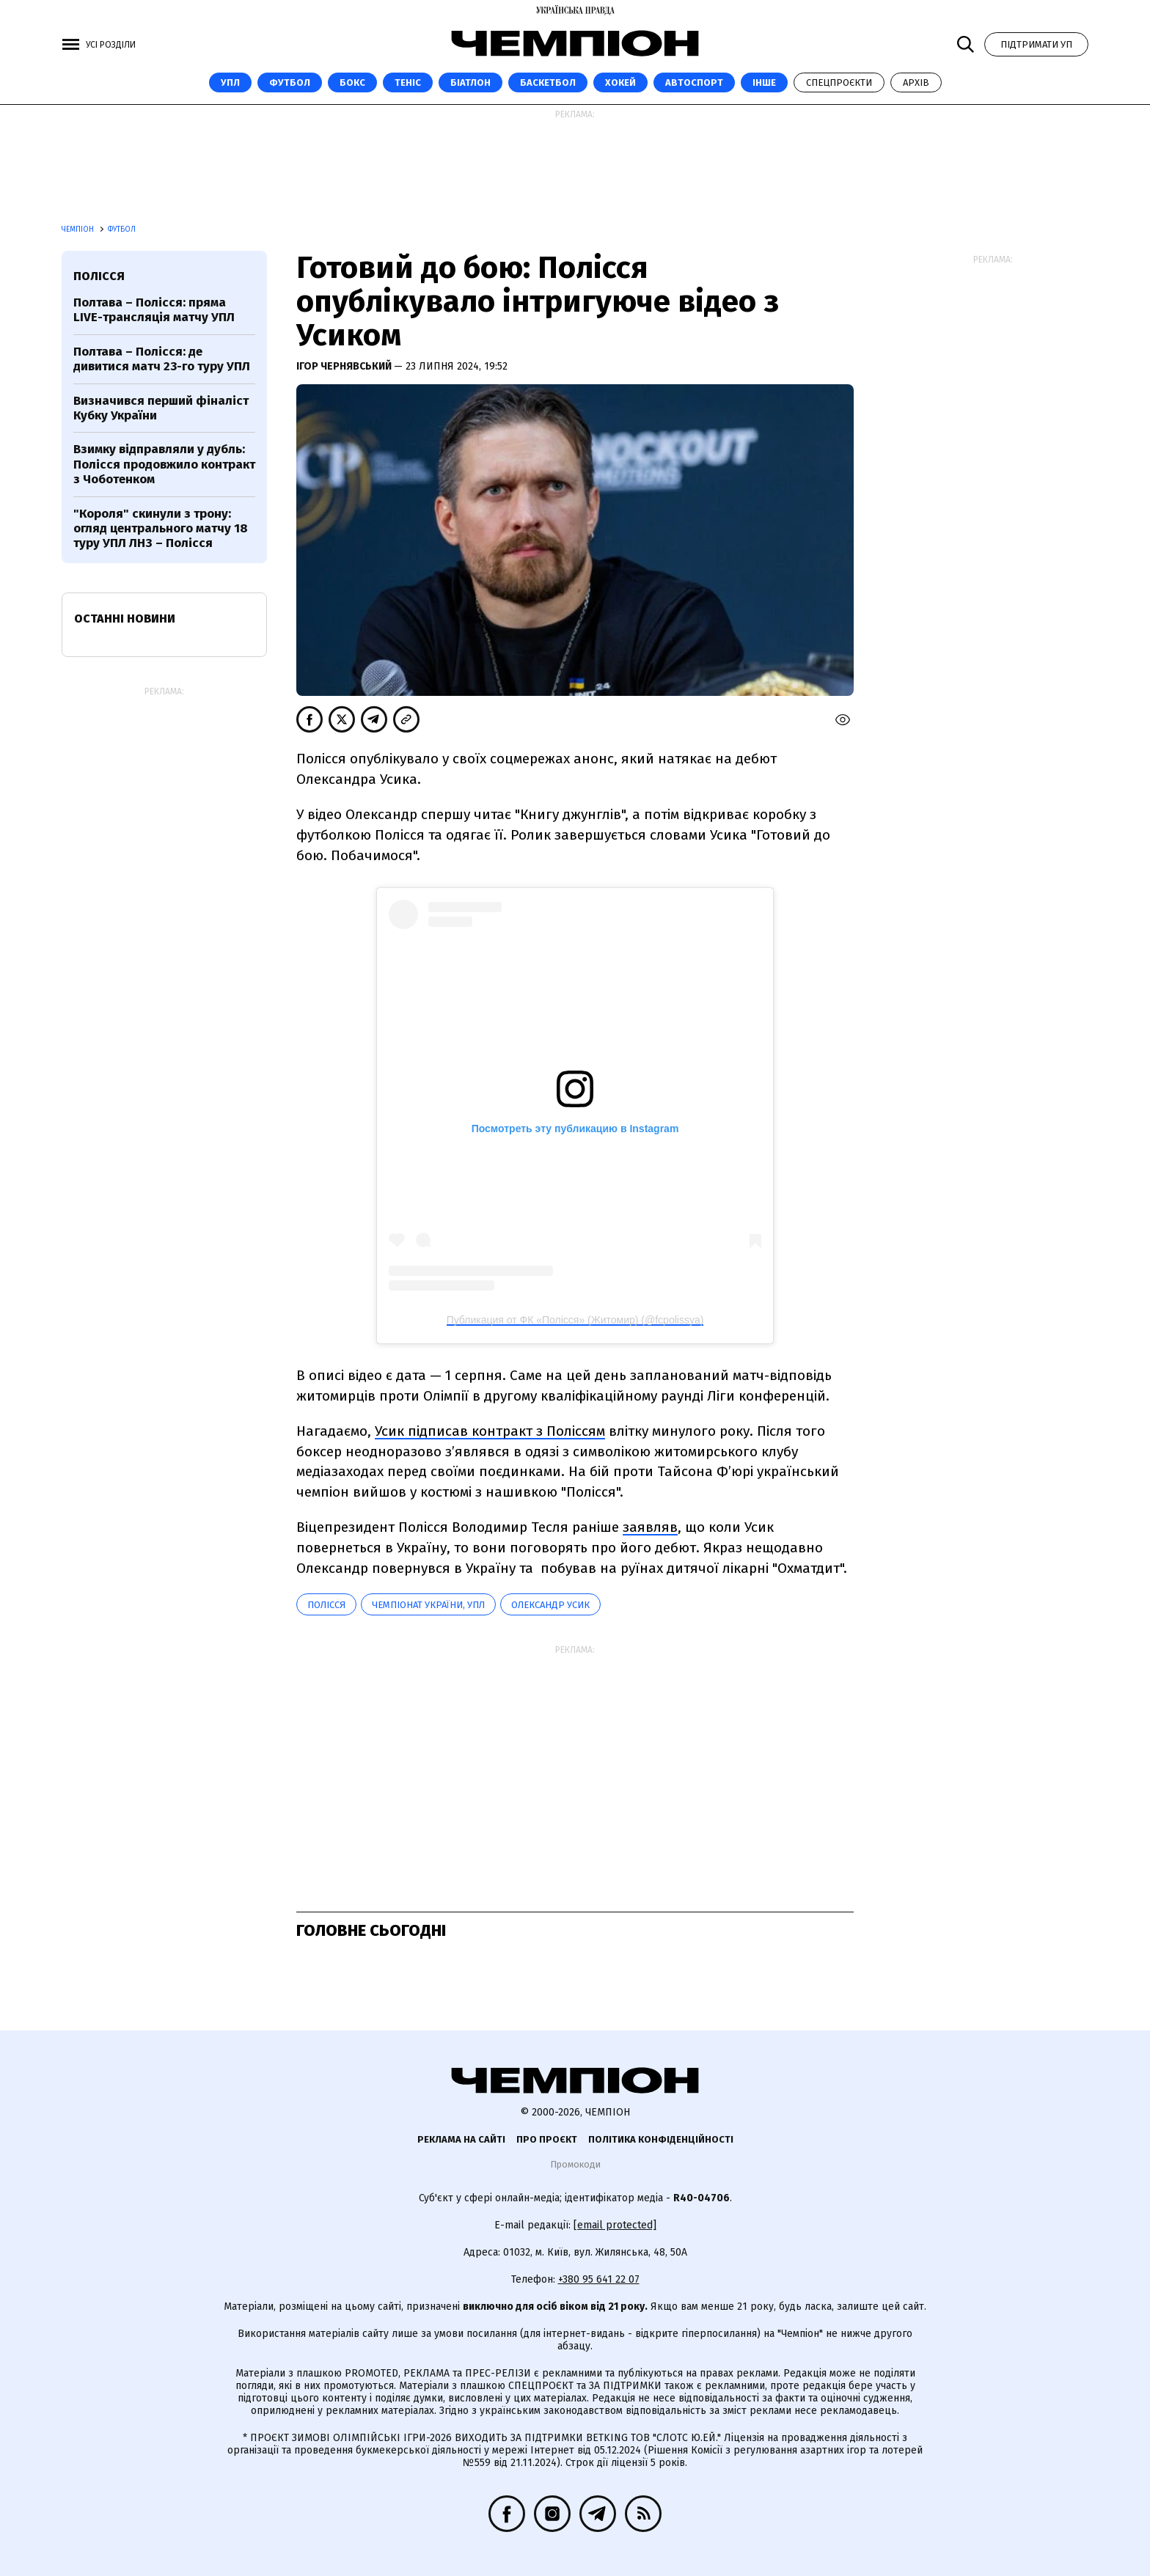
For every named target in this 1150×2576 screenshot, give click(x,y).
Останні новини (124, 618)
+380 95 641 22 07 (599, 2279)
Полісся (326, 1604)
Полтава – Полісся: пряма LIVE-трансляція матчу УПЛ (154, 310)
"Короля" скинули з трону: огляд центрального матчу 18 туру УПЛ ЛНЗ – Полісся (160, 528)
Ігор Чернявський (345, 366)
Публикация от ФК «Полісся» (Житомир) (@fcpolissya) (575, 1320)
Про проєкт (546, 2139)
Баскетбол (548, 82)
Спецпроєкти (839, 82)
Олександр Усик (550, 1604)
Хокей (620, 82)
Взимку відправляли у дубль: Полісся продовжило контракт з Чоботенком (164, 464)
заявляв (650, 1527)
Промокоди (575, 2164)
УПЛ (230, 82)
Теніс (408, 82)
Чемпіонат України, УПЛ (428, 1604)
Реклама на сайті (461, 2139)
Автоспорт (694, 82)
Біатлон (470, 82)
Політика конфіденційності (660, 2139)
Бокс (352, 82)
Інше (764, 82)
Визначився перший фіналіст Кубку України (161, 408)
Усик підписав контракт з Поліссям (490, 1431)
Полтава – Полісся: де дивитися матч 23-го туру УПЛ (161, 359)
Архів (916, 82)
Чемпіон (79, 229)
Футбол (289, 82)
